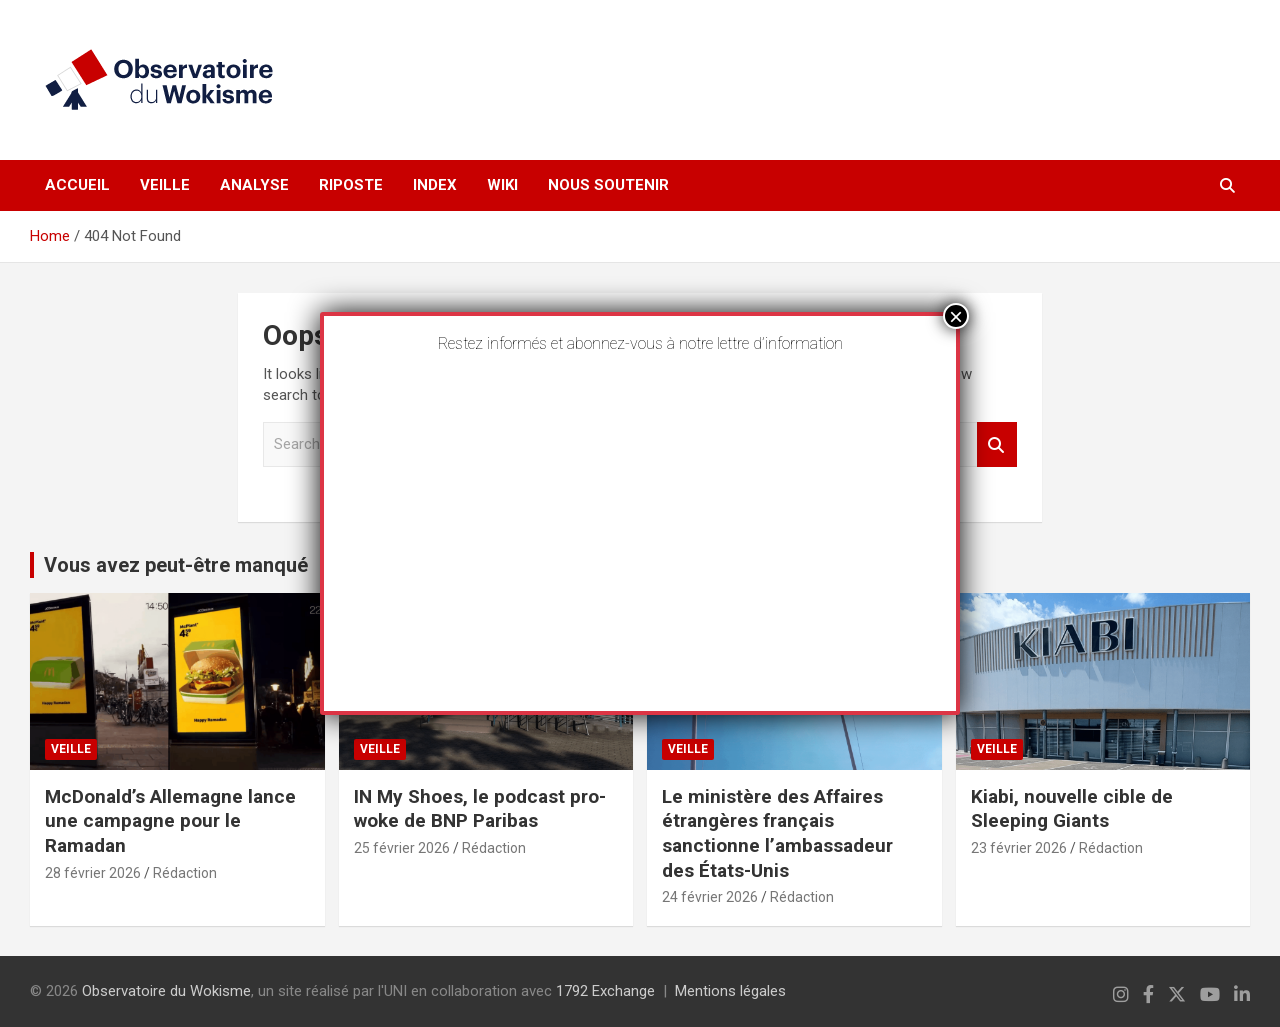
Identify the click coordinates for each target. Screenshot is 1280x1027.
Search (997, 444)
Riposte (351, 185)
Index (435, 185)
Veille (165, 185)
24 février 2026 (710, 897)
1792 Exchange (605, 991)
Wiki (502, 185)
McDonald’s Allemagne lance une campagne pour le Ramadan (170, 821)
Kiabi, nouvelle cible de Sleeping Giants (1072, 809)
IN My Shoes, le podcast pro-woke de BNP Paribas (480, 809)
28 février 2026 (93, 873)
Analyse (254, 185)
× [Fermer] (956, 316)
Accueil (77, 185)
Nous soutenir (608, 185)
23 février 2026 (1019, 848)
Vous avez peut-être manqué (176, 565)
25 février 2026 (402, 848)
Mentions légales (730, 991)
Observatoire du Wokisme (166, 991)
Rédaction (185, 873)
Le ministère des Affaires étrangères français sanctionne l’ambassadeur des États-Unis (777, 833)
